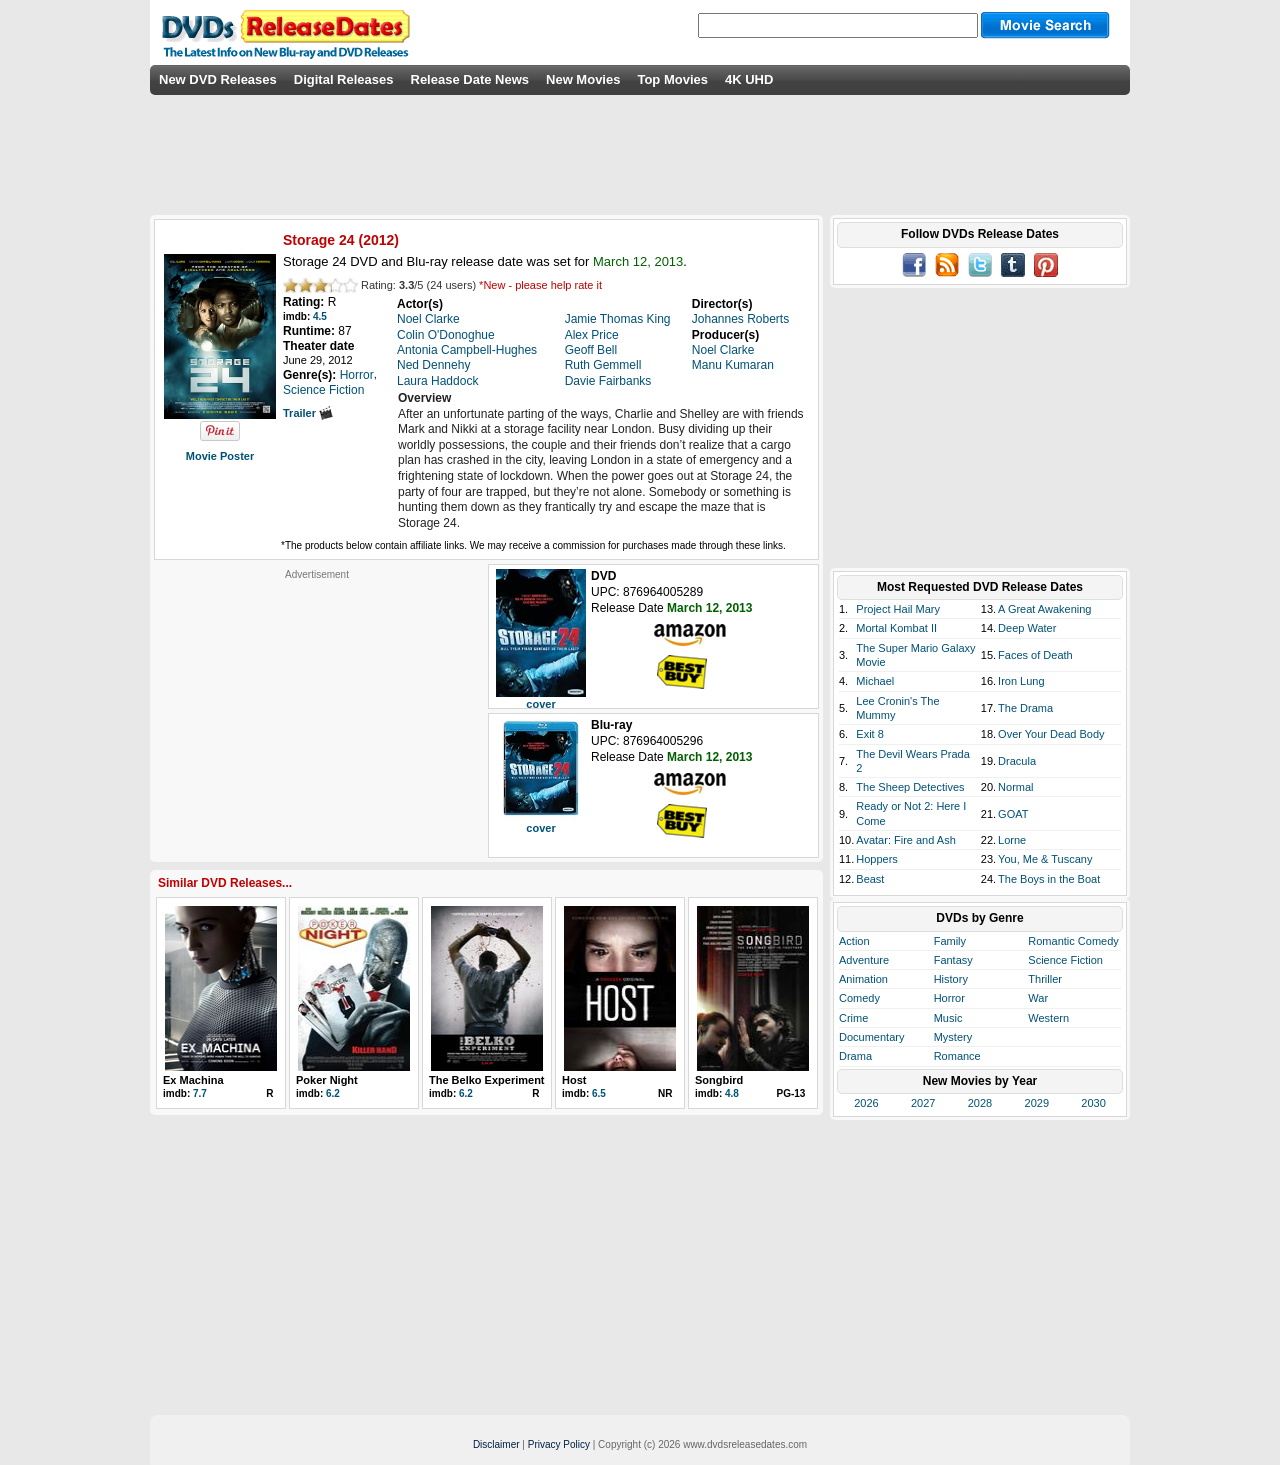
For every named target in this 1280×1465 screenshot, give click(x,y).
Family (950, 941)
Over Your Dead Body (1051, 734)
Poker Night (327, 1080)
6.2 (333, 1093)
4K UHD (749, 79)
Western (1048, 1018)
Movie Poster (220, 456)
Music (948, 1018)
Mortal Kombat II (896, 628)
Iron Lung (1021, 681)
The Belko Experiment (487, 1080)
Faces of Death (1035, 655)
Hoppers (877, 859)
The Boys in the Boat (1049, 879)
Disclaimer (496, 1444)
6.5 (599, 1093)
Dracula (1017, 761)
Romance (957, 1056)
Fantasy (953, 960)
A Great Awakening (1044, 609)
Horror (949, 998)
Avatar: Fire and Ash (905, 840)
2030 (1093, 1103)
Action (854, 941)
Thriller (1045, 979)
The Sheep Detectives (910, 787)
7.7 (200, 1093)
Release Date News (470, 79)
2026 (866, 1103)
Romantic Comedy (1073, 941)
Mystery (953, 1037)
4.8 (732, 1093)
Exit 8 (870, 734)
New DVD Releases (218, 79)
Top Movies (672, 79)
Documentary (871, 1037)
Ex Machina (193, 1080)
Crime (853, 1018)
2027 (923, 1103)
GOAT (1013, 814)
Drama (855, 1056)
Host (574, 1080)
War (1038, 998)
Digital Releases (344, 79)
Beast (870, 879)
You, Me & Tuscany (1045, 859)
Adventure (864, 960)
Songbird (719, 1080)
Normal (1015, 787)
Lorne (1012, 840)
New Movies (583, 79)
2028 (980, 1103)
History (951, 979)
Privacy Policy (559, 1444)
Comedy (859, 998)
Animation (863, 979)
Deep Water (1027, 628)
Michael (875, 681)
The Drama (1025, 708)
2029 (1037, 1103)
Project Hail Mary (898, 609)
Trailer (308, 413)
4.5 (320, 316)
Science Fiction (1065, 960)
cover (540, 704)
